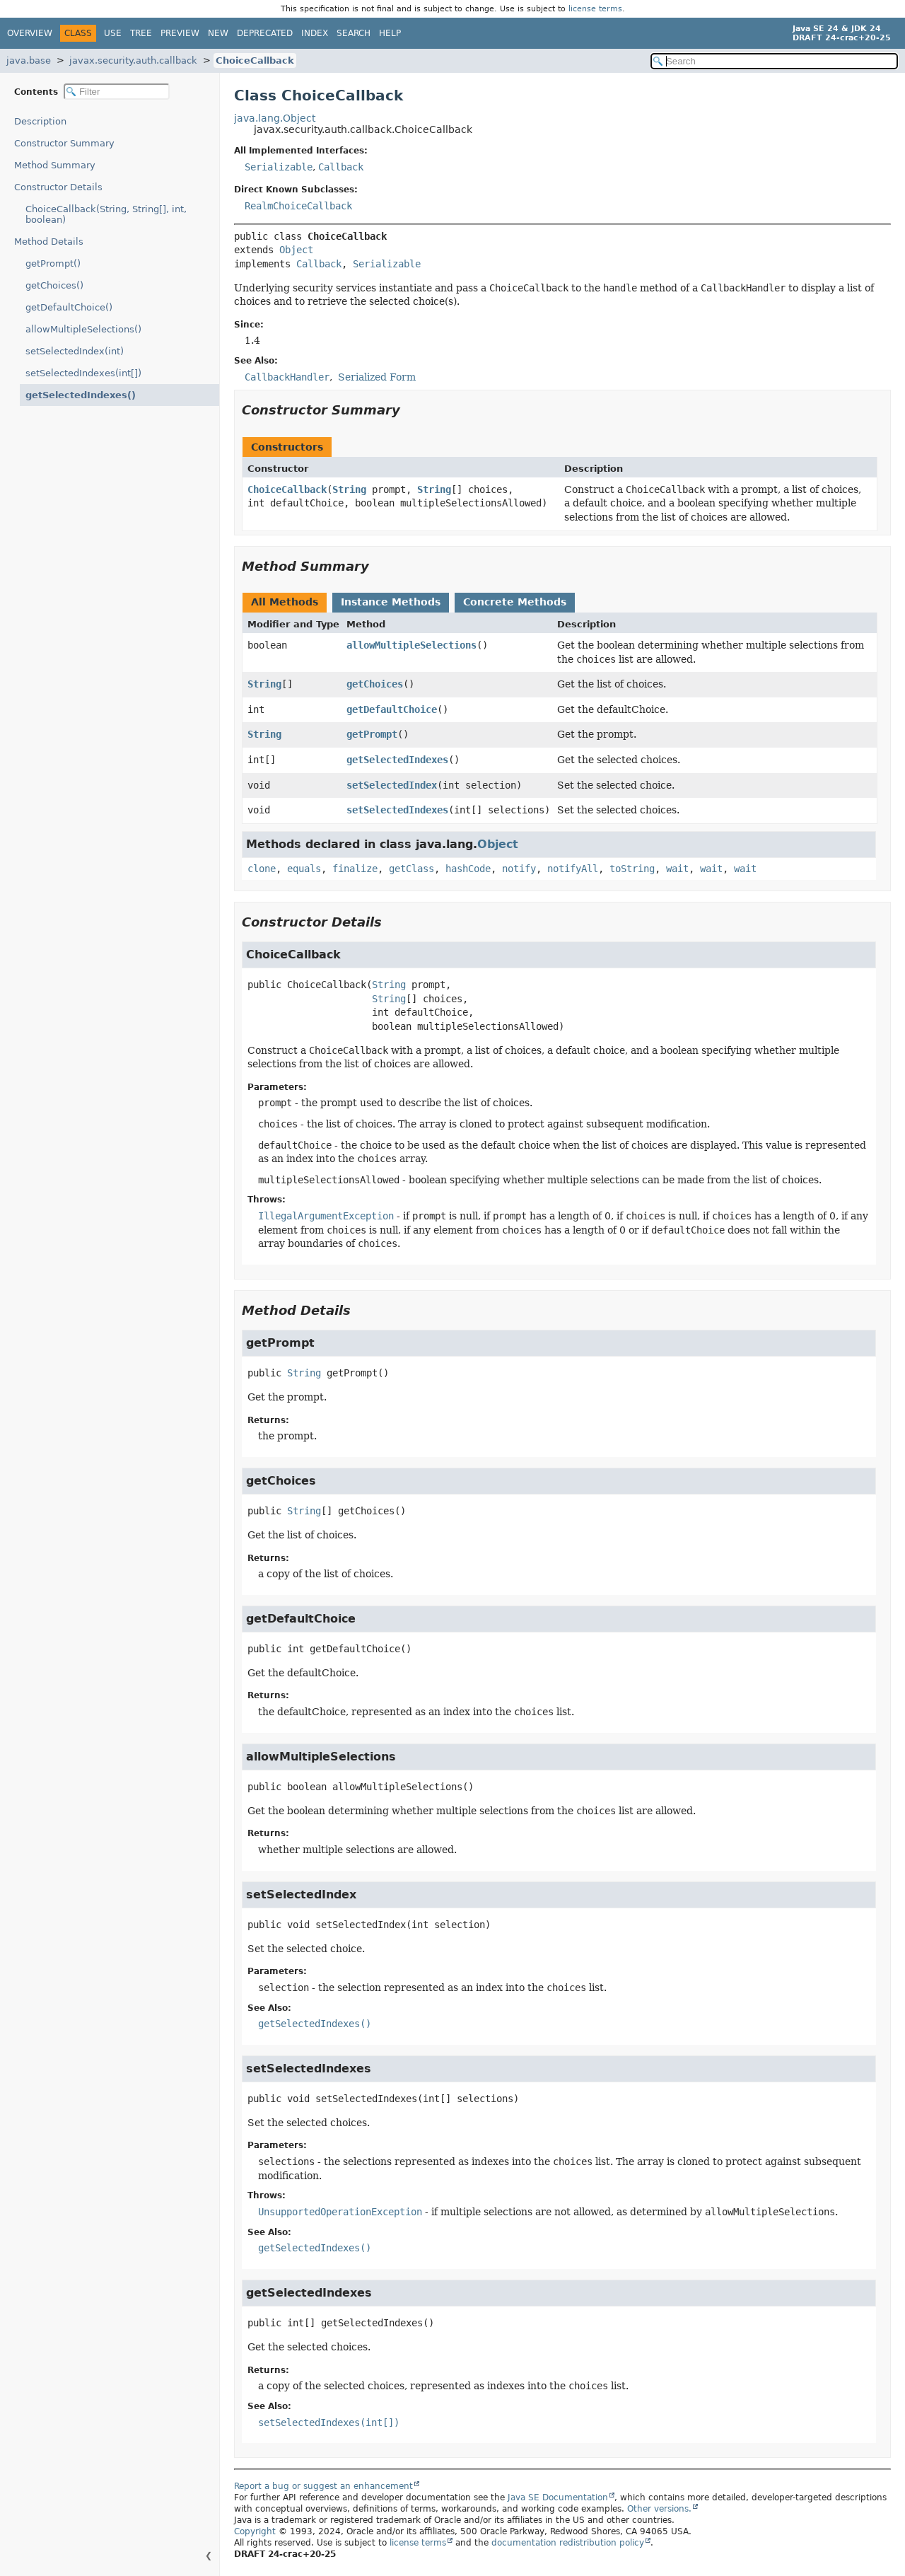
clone (261, 868)
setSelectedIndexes (397, 810)
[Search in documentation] (774, 61)
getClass (411, 868)
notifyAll (572, 868)
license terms (595, 8)
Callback (340, 167)
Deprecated (265, 33)
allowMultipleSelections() (83, 329)
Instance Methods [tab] (390, 602)
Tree (141, 33)
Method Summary (54, 165)
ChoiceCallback (255, 60)
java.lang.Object (274, 118)
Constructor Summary (64, 143)
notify (519, 868)
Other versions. (659, 2509)
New (218, 33)
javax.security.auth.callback (133, 60)
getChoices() (54, 285)
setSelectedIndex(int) (74, 351)
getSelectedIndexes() (74, 395)
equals (304, 868)
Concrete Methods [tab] (514, 602)
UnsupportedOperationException (340, 2211)
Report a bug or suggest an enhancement (323, 2486)
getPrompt (371, 734)
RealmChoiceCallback (298, 205)
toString (632, 868)
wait (677, 868)
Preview (179, 33)
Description (43, 121)
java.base (28, 60)
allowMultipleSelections (411, 645)
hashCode (468, 868)
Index (314, 33)
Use (113, 33)
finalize (355, 868)
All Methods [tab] (284, 602)
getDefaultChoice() (68, 307)
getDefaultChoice (391, 709)
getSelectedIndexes (397, 759)
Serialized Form (377, 377)
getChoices (374, 684)
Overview (29, 33)
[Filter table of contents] (117, 91)
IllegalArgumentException (326, 1216)
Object (296, 249)
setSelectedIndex (391, 785)
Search (353, 33)
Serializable (279, 167)
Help (390, 33)
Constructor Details (58, 187)
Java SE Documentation (558, 2497)
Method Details (48, 241)
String (349, 489)
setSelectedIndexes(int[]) (83, 373)
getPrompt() (53, 263)
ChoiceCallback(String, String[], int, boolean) (106, 214)
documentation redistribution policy (567, 2543)
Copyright (255, 2531)
